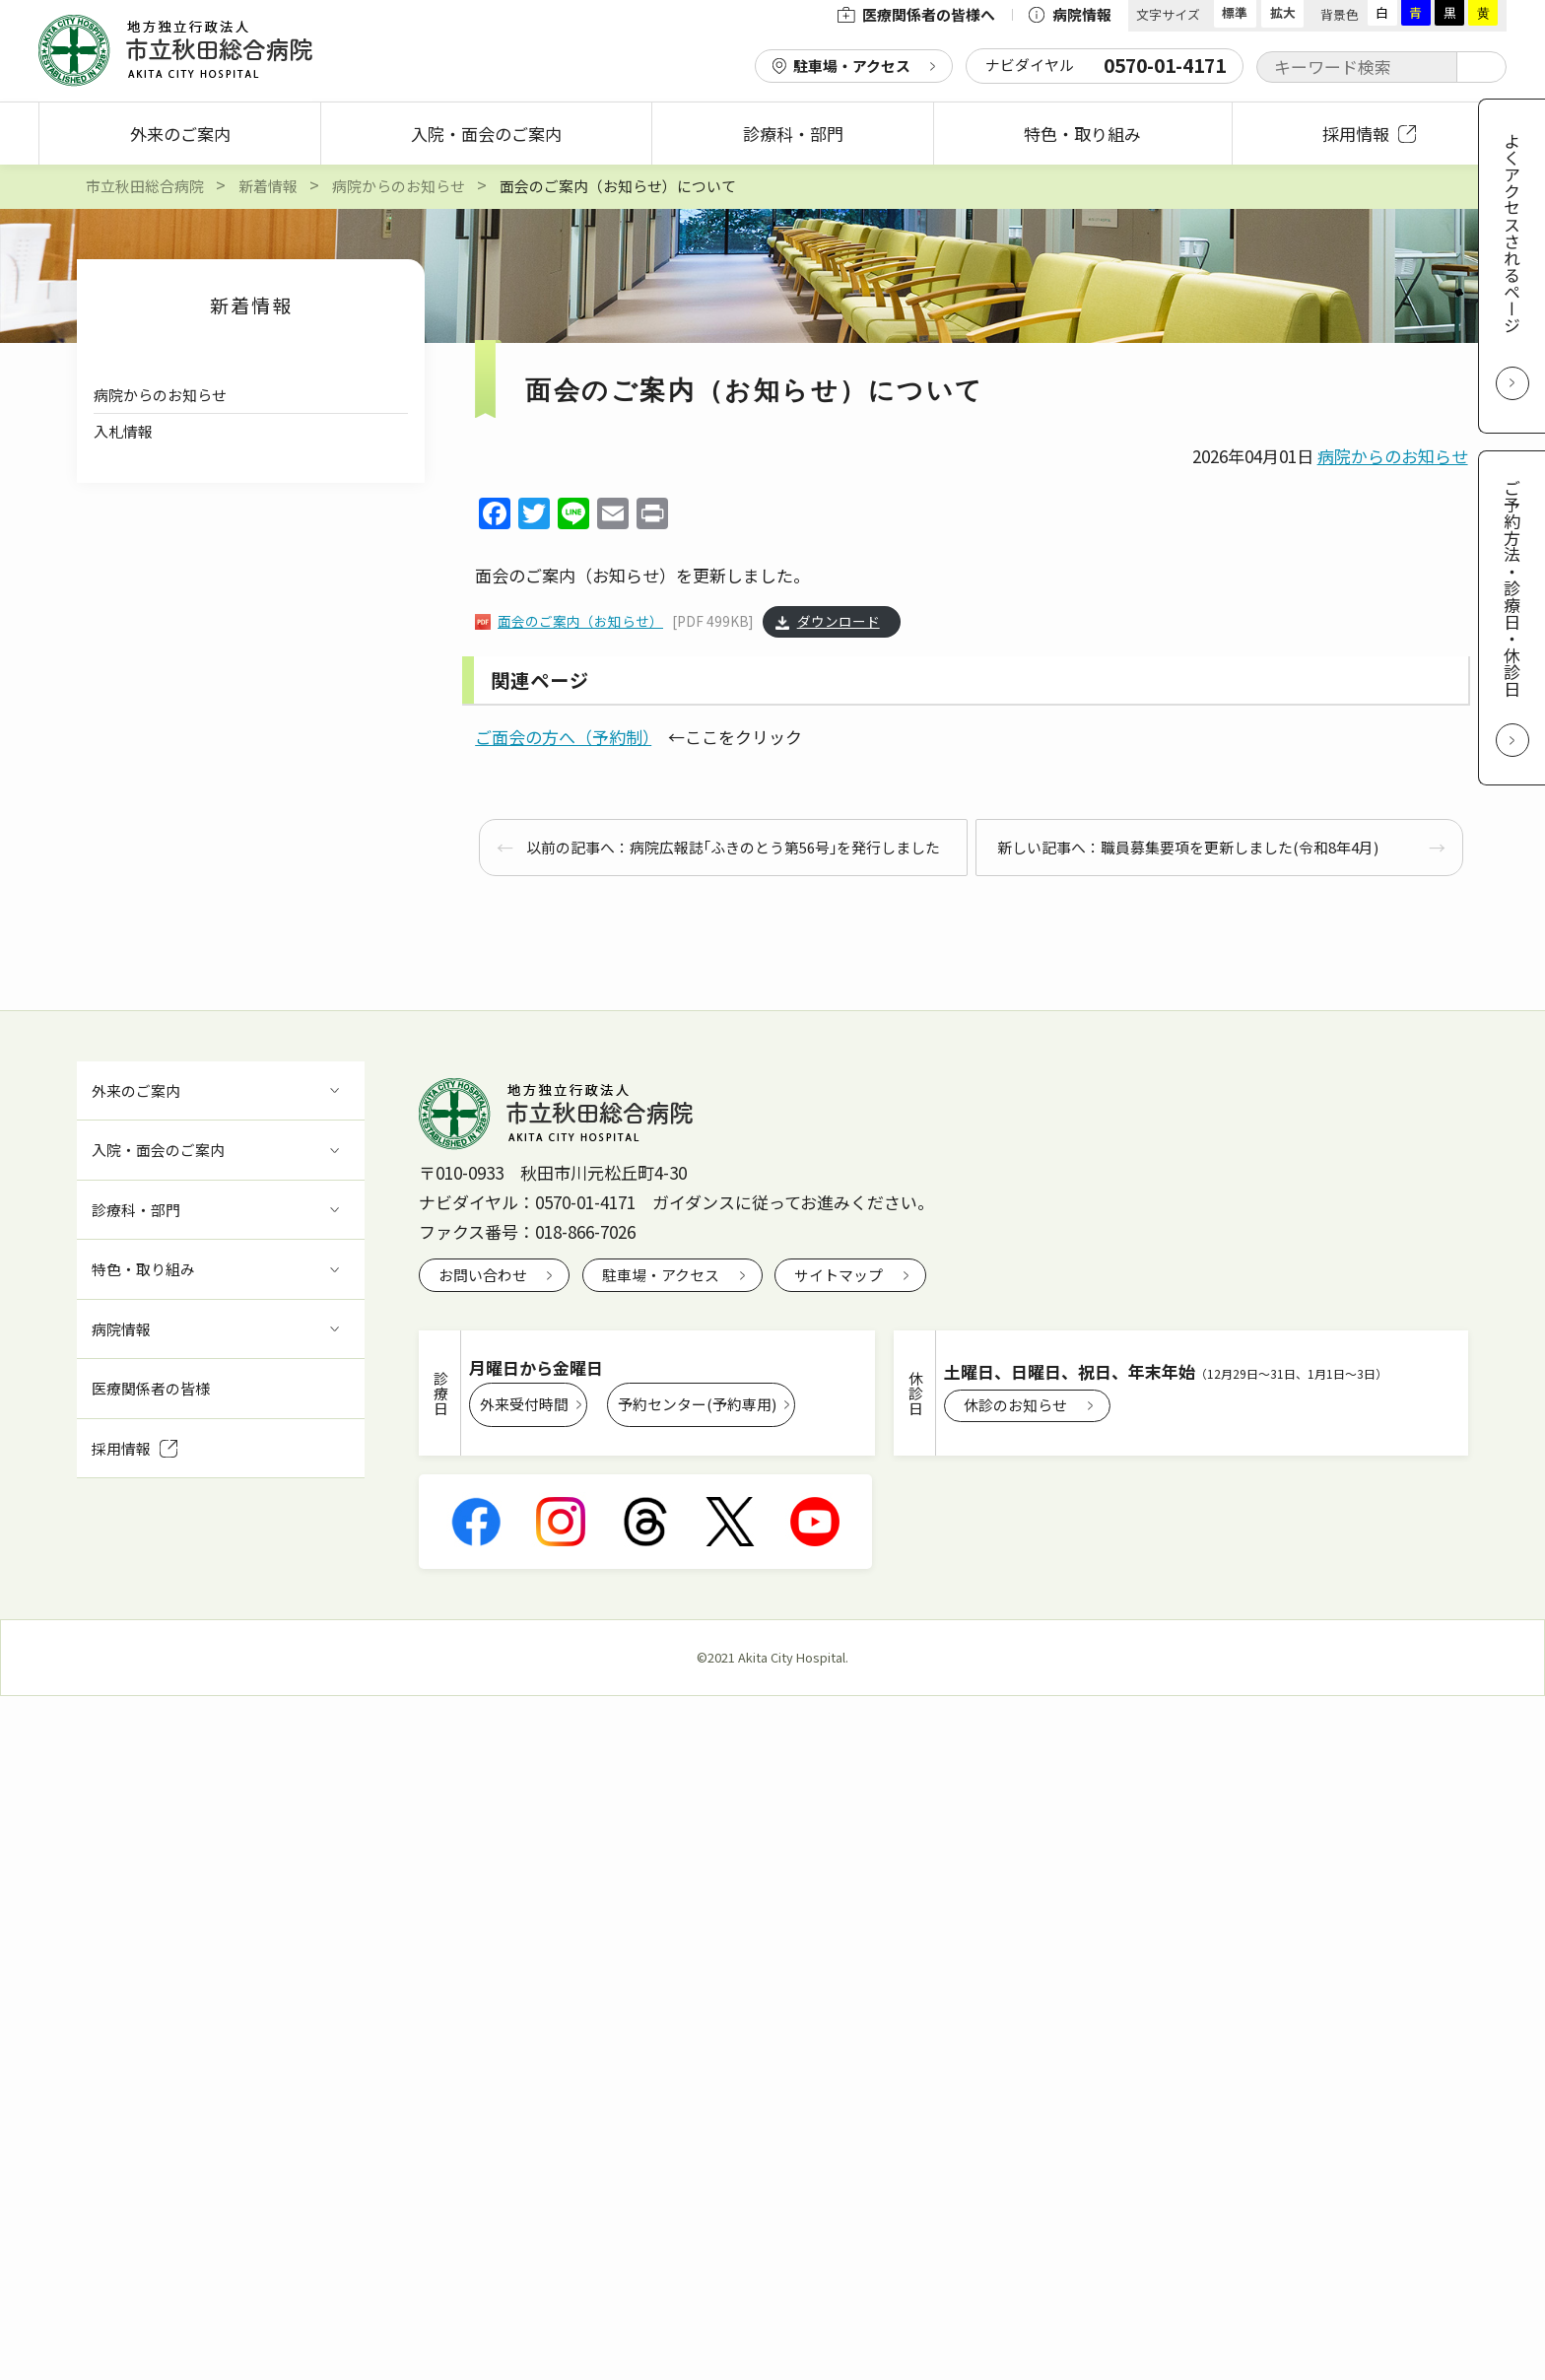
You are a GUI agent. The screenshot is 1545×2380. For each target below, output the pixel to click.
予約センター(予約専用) (697, 1404)
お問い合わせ (482, 1274)
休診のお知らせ (1015, 1404)
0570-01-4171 (585, 1202)
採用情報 (1369, 133)
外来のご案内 (180, 133)
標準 (1234, 12)
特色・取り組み (1082, 133)
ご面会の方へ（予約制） (563, 736)
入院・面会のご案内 (486, 133)
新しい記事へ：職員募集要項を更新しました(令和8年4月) (1187, 847)
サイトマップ (838, 1274)
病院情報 (1069, 14)
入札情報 (123, 431)
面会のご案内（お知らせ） (580, 622)
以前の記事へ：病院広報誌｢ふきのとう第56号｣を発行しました (733, 847)
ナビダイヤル (1105, 65)
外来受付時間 (524, 1404)
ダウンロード (838, 622)
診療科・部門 (793, 133)
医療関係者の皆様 (151, 1388)
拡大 (1283, 12)
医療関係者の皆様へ (916, 14)
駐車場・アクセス (851, 65)
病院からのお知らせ (160, 394)
